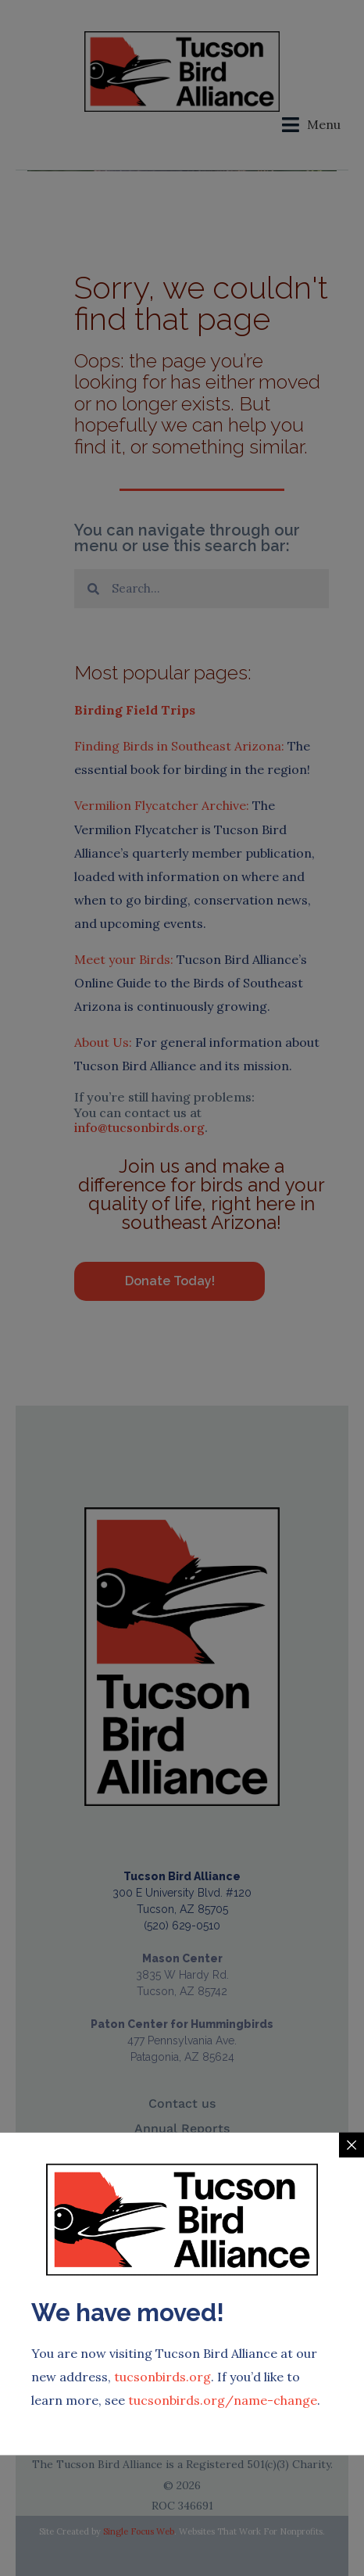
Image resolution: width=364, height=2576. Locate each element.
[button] (311, 124)
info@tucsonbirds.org (139, 1127)
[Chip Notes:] (33, 2391)
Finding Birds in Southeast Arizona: (179, 746)
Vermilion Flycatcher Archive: (161, 805)
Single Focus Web (138, 2531)
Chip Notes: (76, 2421)
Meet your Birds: (123, 959)
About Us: (103, 1042)
